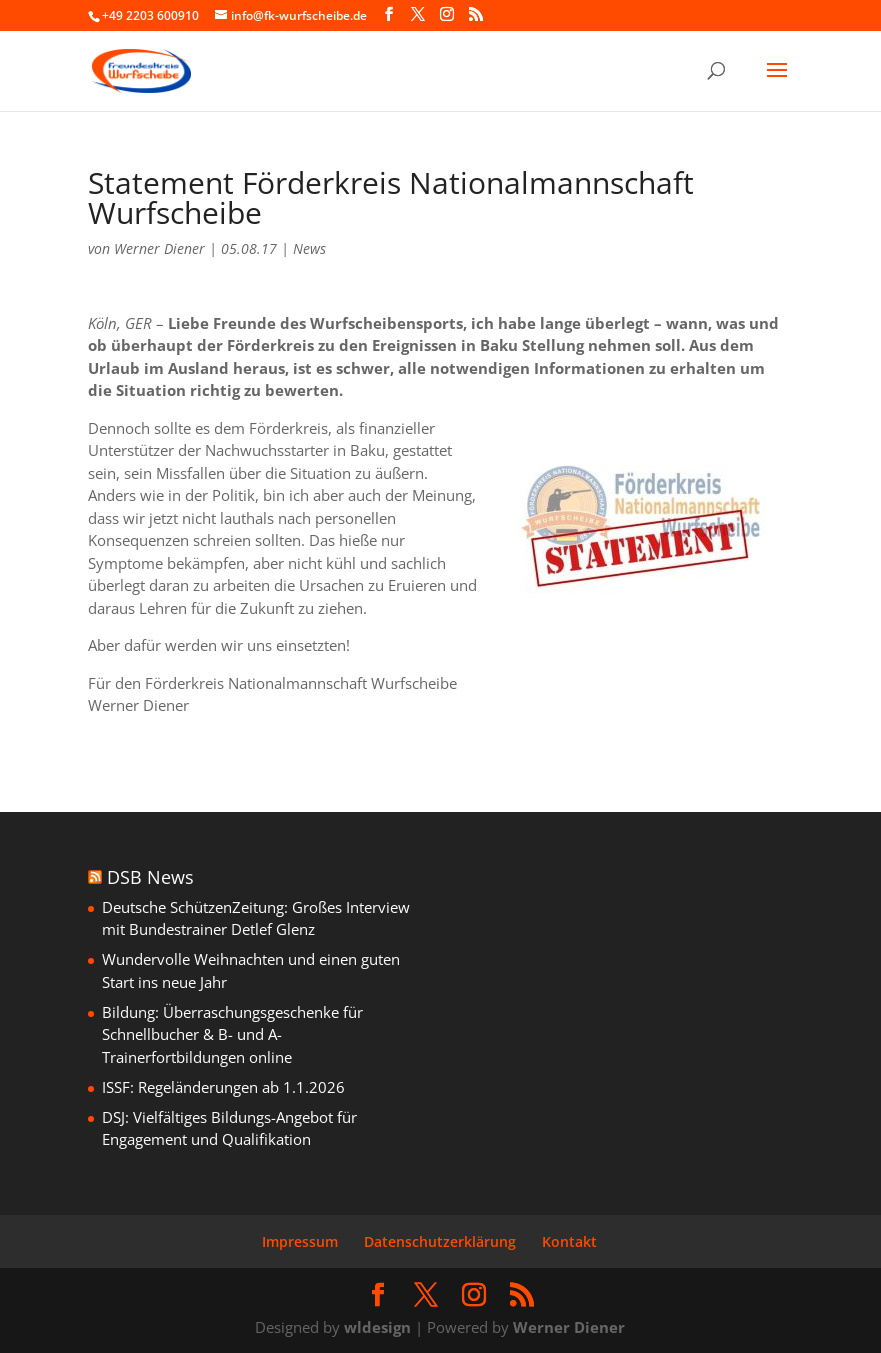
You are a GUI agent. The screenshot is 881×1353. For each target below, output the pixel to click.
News (309, 248)
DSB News (150, 877)
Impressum (300, 1241)
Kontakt (569, 1241)
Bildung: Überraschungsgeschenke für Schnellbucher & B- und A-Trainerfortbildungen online (232, 1034)
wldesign (377, 1327)
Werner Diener (159, 248)
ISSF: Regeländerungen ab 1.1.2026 (223, 1087)
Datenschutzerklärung (440, 1241)
